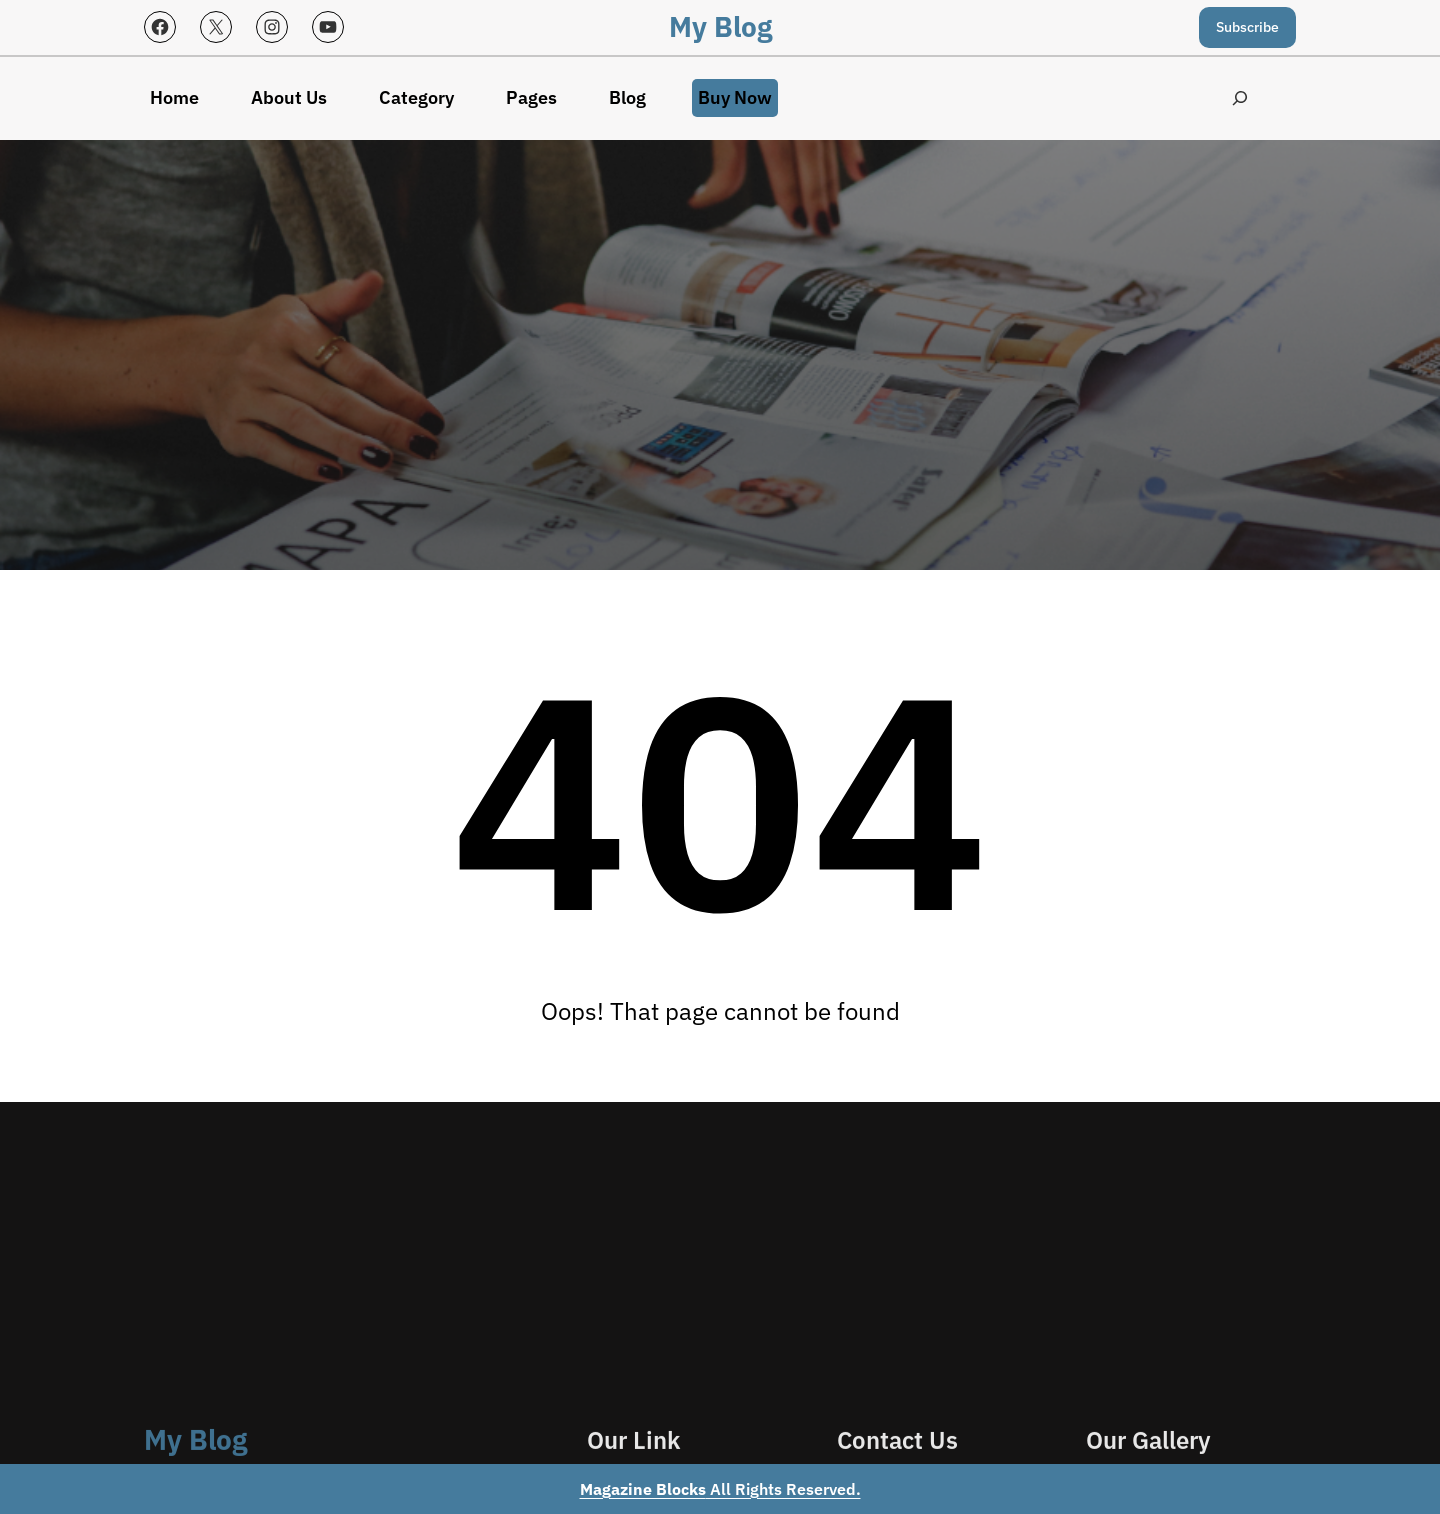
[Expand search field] (1239, 98)
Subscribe (1247, 27)
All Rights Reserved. (720, 1489)
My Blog (720, 26)
